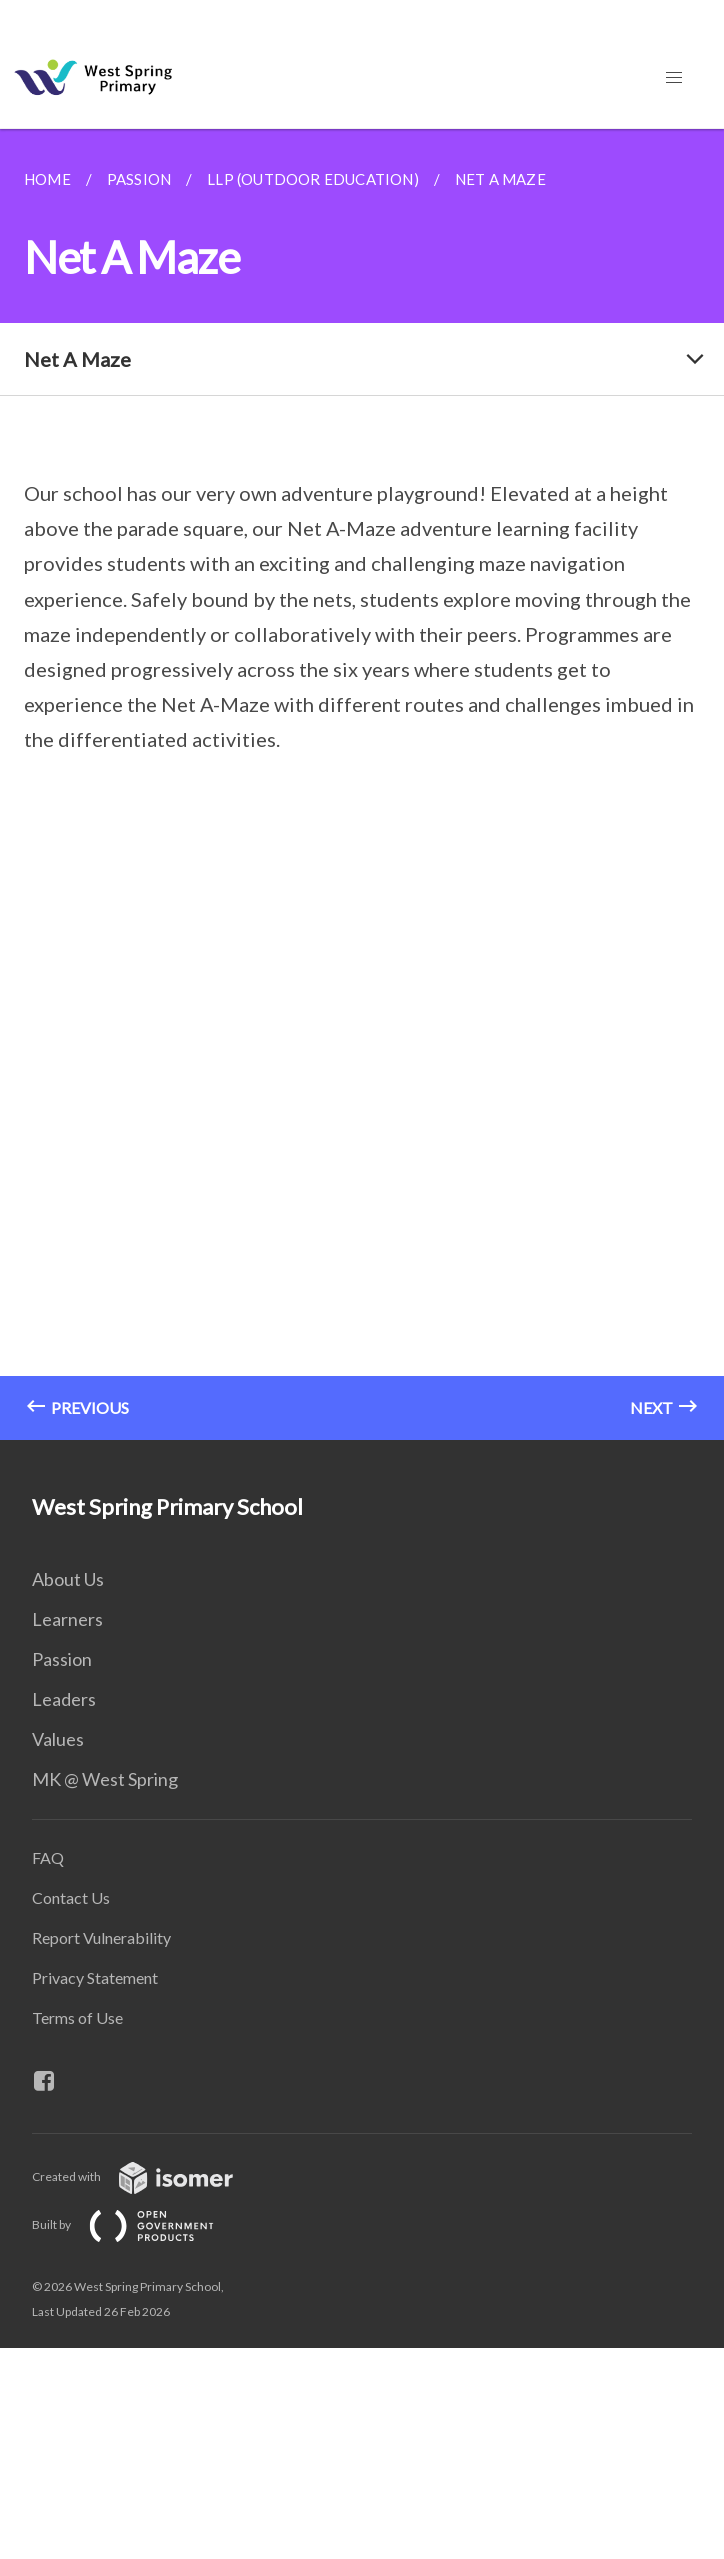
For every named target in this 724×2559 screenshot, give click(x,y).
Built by (139, 2224)
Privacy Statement (95, 1977)
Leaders (64, 1699)
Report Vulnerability (101, 1937)
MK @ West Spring (105, 1779)
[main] (362, 784)
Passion (62, 1659)
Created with (148, 2176)
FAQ (48, 1857)
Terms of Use (77, 2017)
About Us (68, 1579)
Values (58, 1739)
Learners (67, 1619)
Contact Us (71, 1897)
